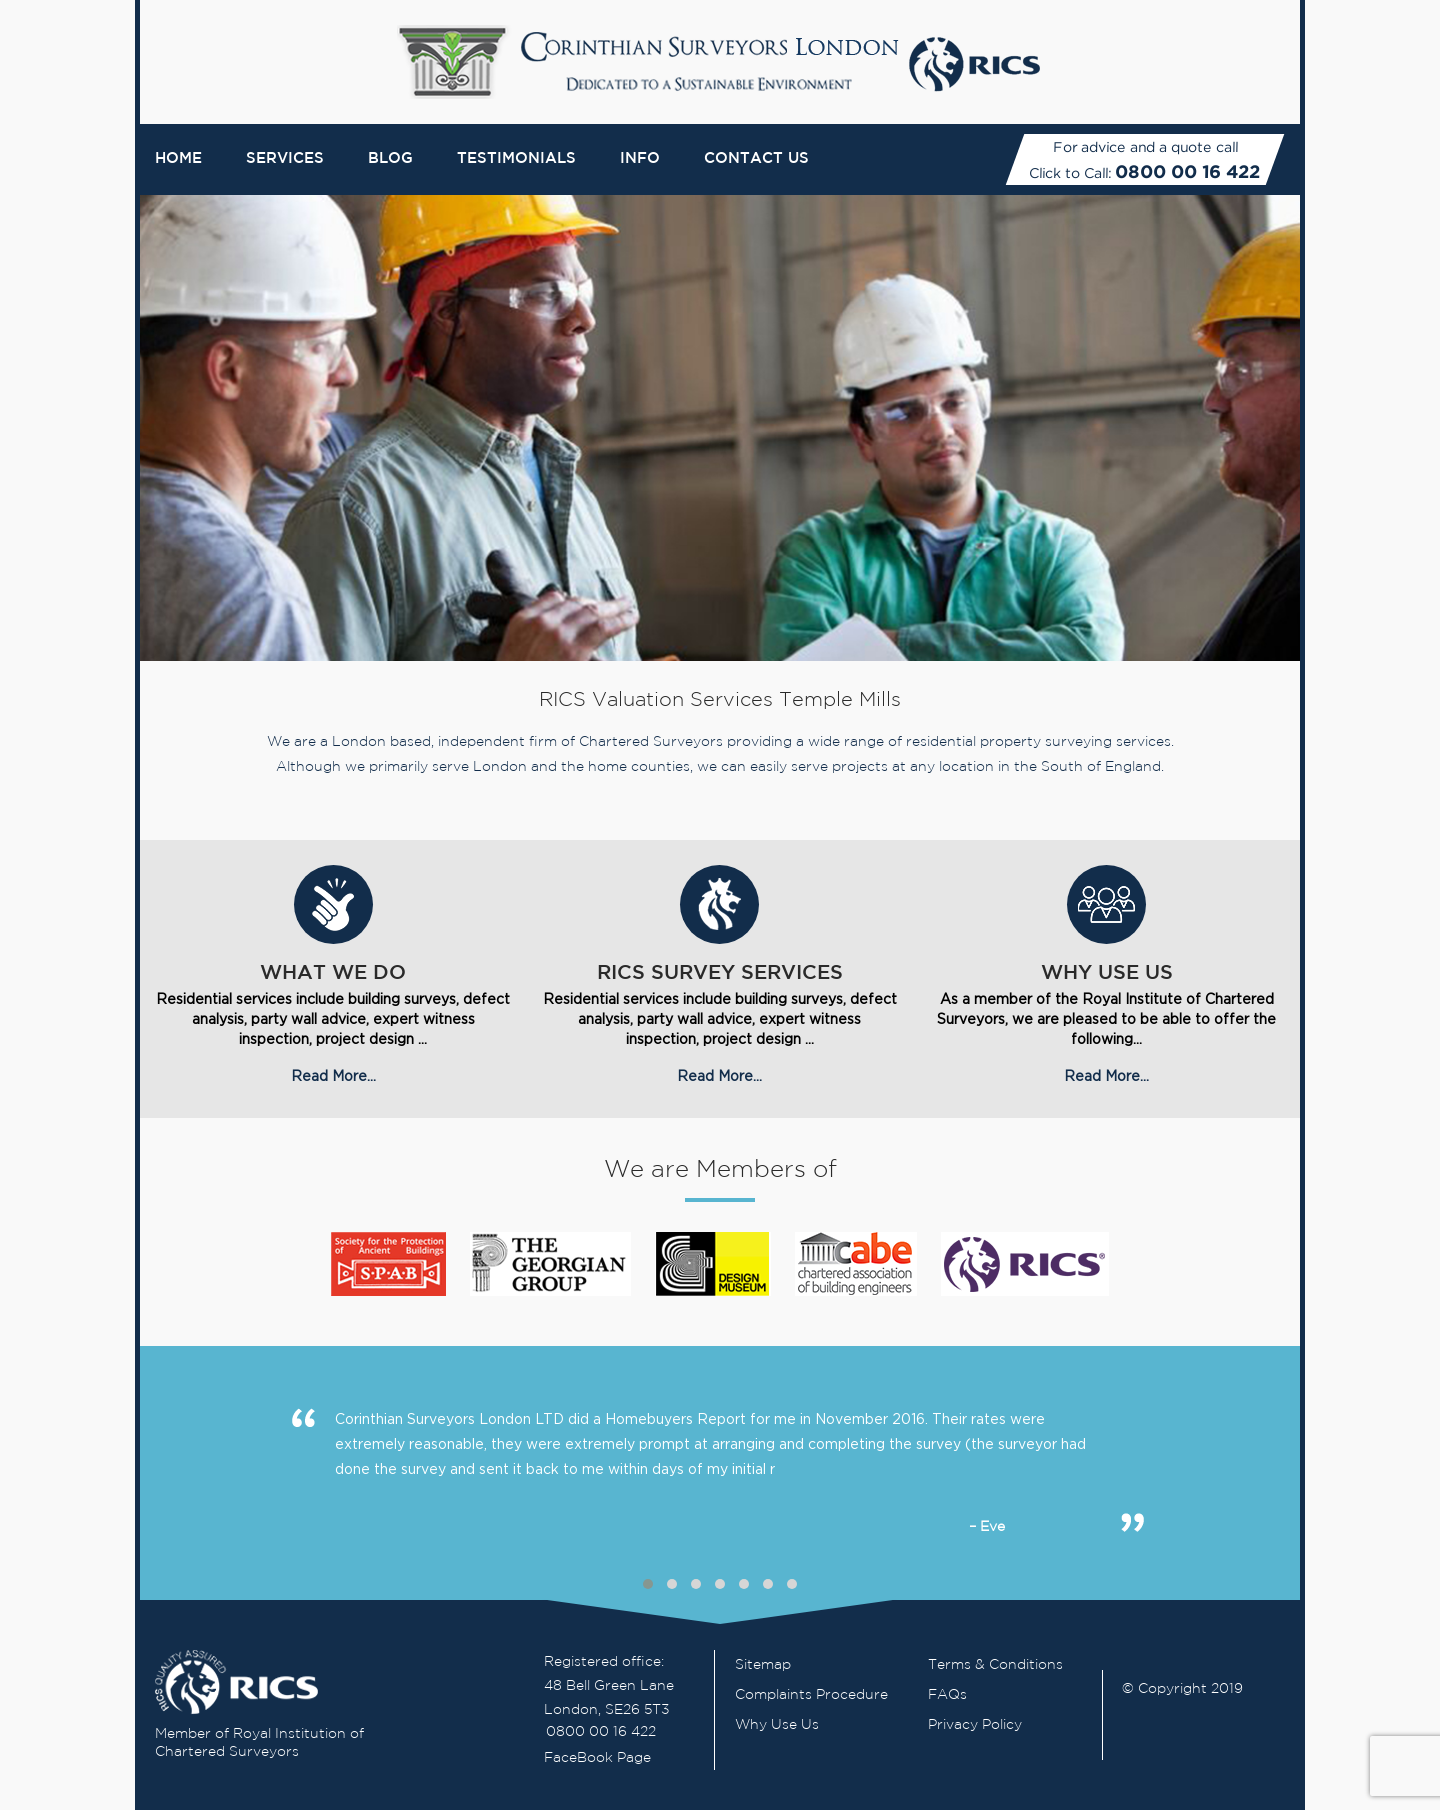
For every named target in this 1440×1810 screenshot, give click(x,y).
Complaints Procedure (811, 1695)
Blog (390, 158)
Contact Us (756, 158)
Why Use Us (777, 1725)
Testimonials (516, 158)
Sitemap (763, 1665)
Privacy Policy (975, 1725)
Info (640, 158)
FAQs (947, 1695)
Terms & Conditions (995, 1665)
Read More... (333, 1075)
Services (285, 158)
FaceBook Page (597, 1758)
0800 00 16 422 (1187, 171)
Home (178, 158)
